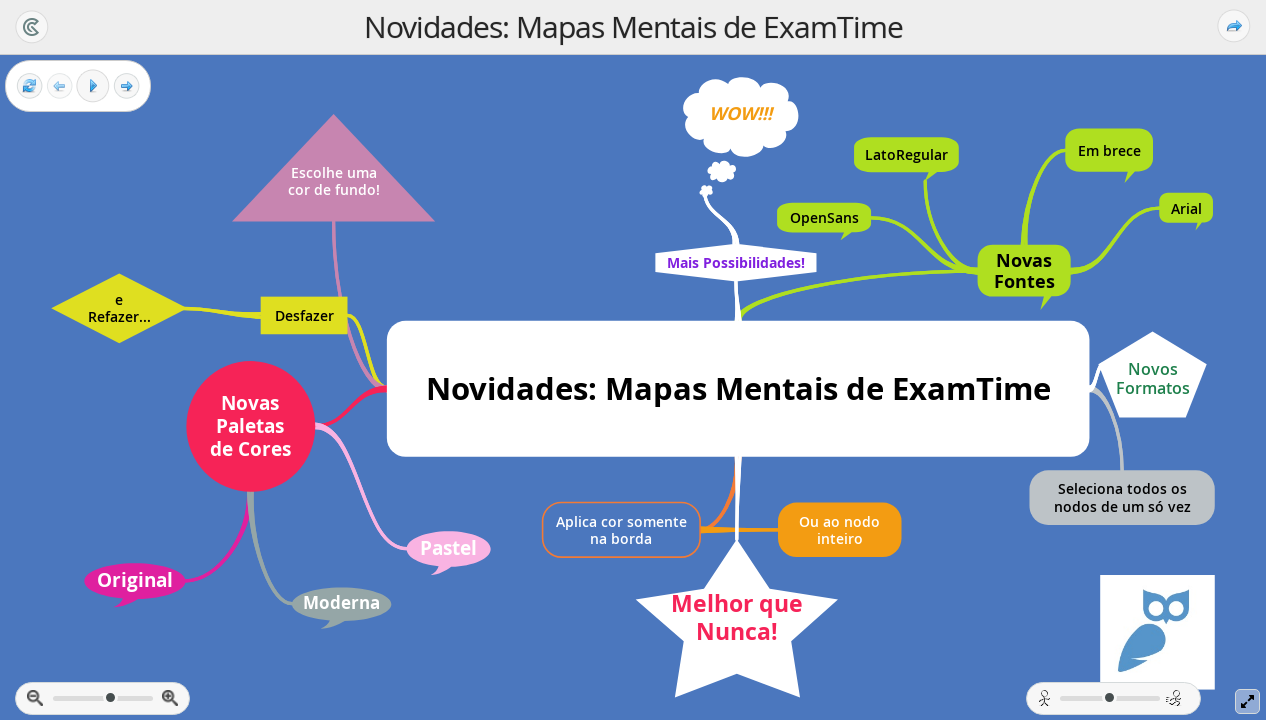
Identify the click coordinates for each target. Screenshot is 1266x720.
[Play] (93, 86)
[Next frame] (126, 86)
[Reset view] (29, 86)
